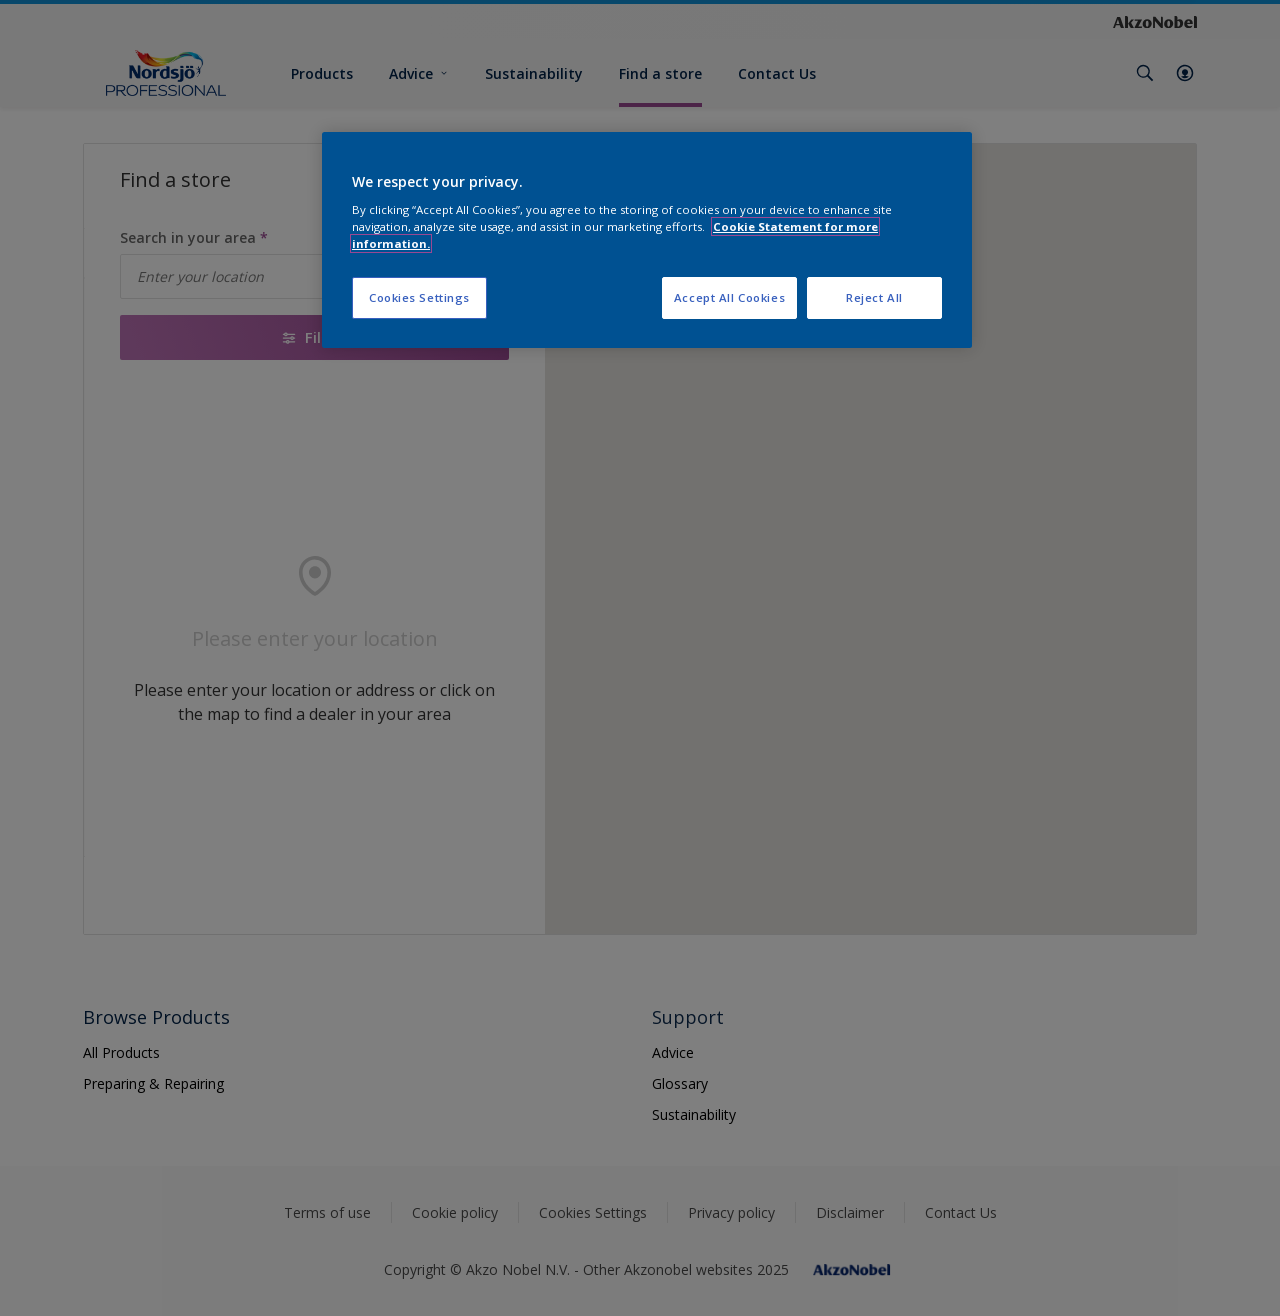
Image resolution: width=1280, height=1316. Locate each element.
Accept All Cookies (729, 297)
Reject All (874, 297)
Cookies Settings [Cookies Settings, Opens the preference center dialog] (419, 297)
